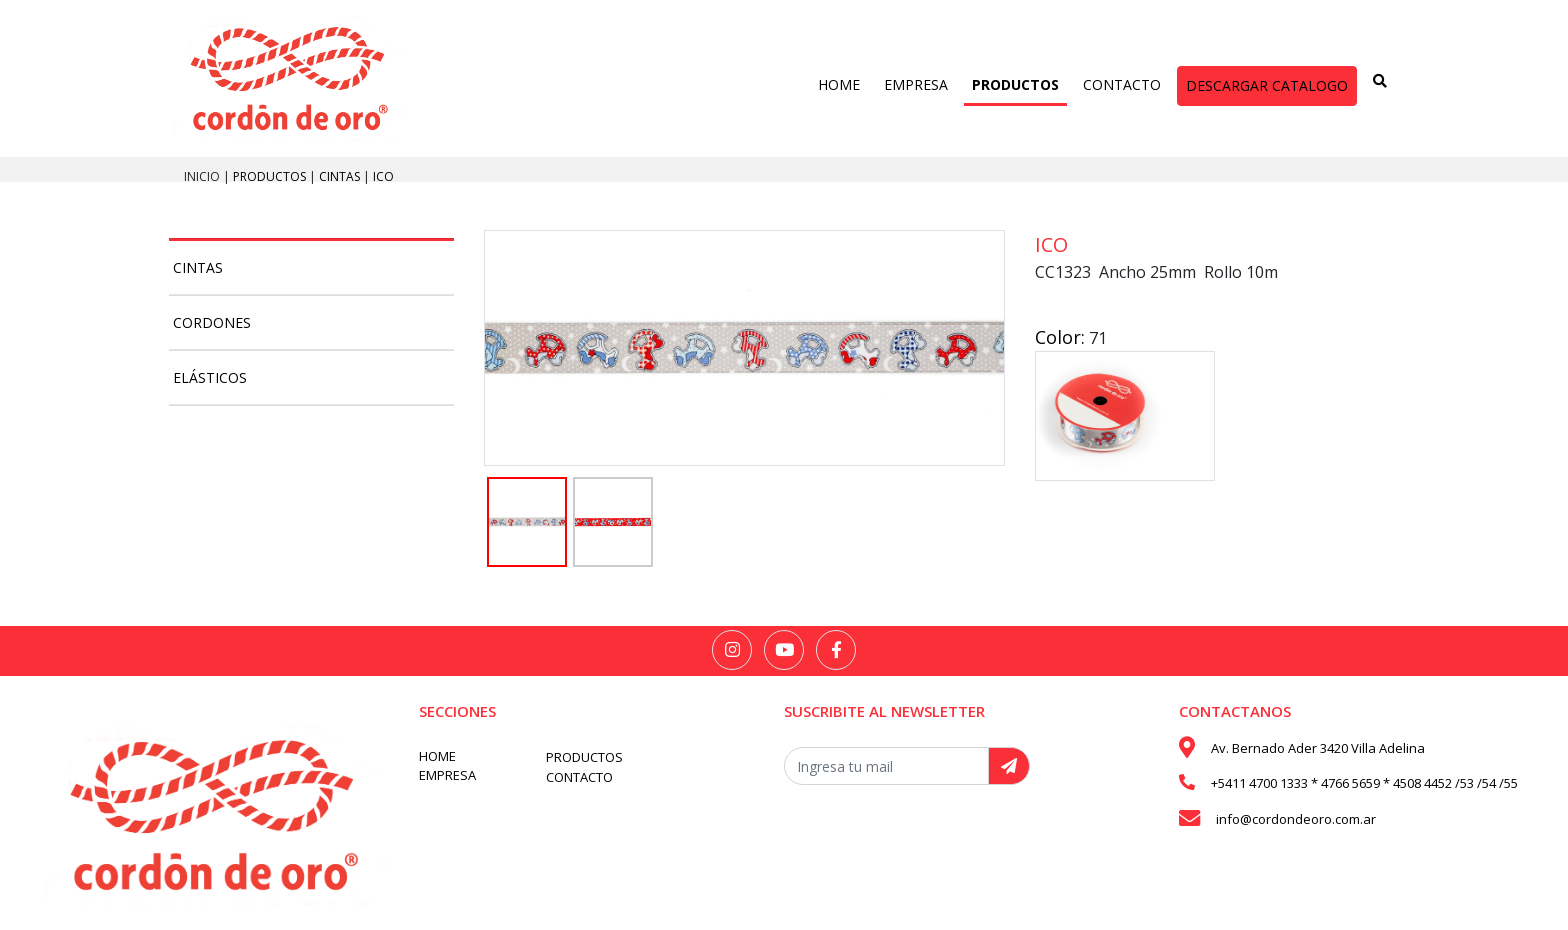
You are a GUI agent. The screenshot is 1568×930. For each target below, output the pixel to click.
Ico (383, 176)
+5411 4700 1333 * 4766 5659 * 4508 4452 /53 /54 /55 (1364, 783)
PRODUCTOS (1015, 84)
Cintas (341, 176)
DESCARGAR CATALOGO (1267, 85)
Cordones (212, 322)
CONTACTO (1122, 84)
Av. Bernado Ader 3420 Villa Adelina (1318, 748)
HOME (839, 84)
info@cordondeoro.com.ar (1296, 819)
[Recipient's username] (886, 766)
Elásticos (210, 377)
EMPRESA (916, 84)
